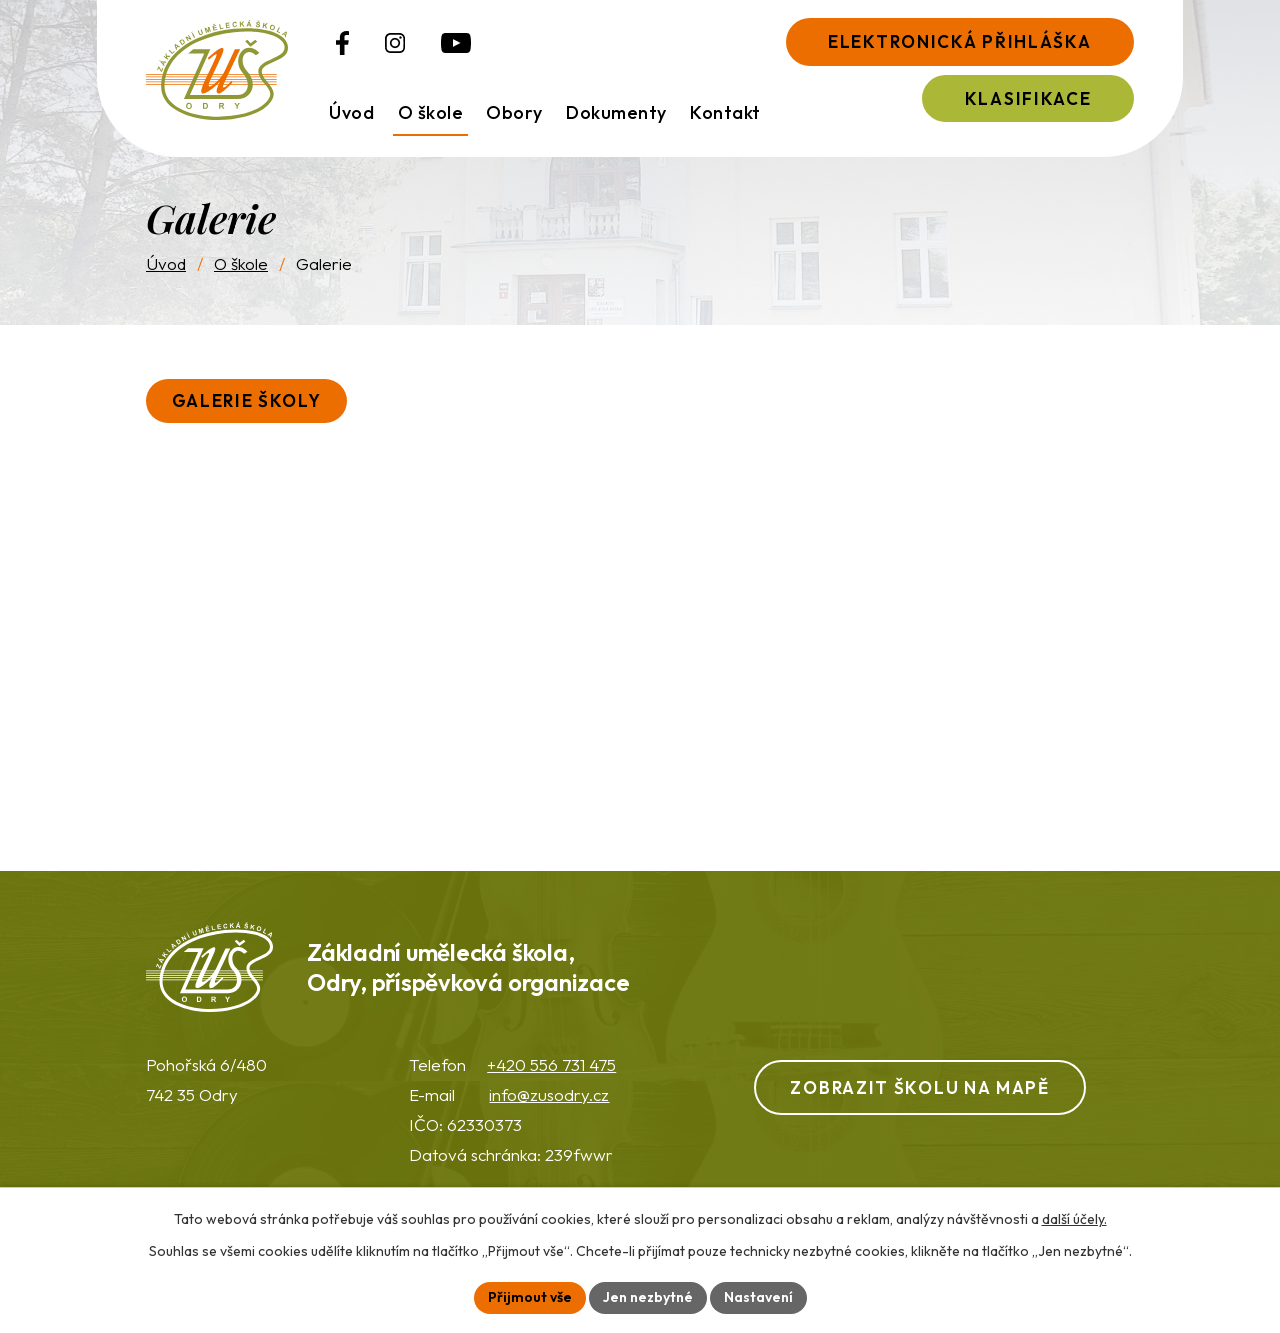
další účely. (1074, 1219)
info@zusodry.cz (549, 1094)
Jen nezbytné (648, 1297)
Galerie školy (247, 400)
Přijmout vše (530, 1297)
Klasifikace (1028, 98)
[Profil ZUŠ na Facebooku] (342, 43)
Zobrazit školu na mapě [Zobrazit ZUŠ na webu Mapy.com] (919, 1087)
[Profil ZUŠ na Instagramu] (395, 43)
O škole (241, 263)
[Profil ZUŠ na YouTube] (456, 43)
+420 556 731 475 (551, 1064)
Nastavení (758, 1297)
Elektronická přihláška (959, 41)
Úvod (166, 263)
